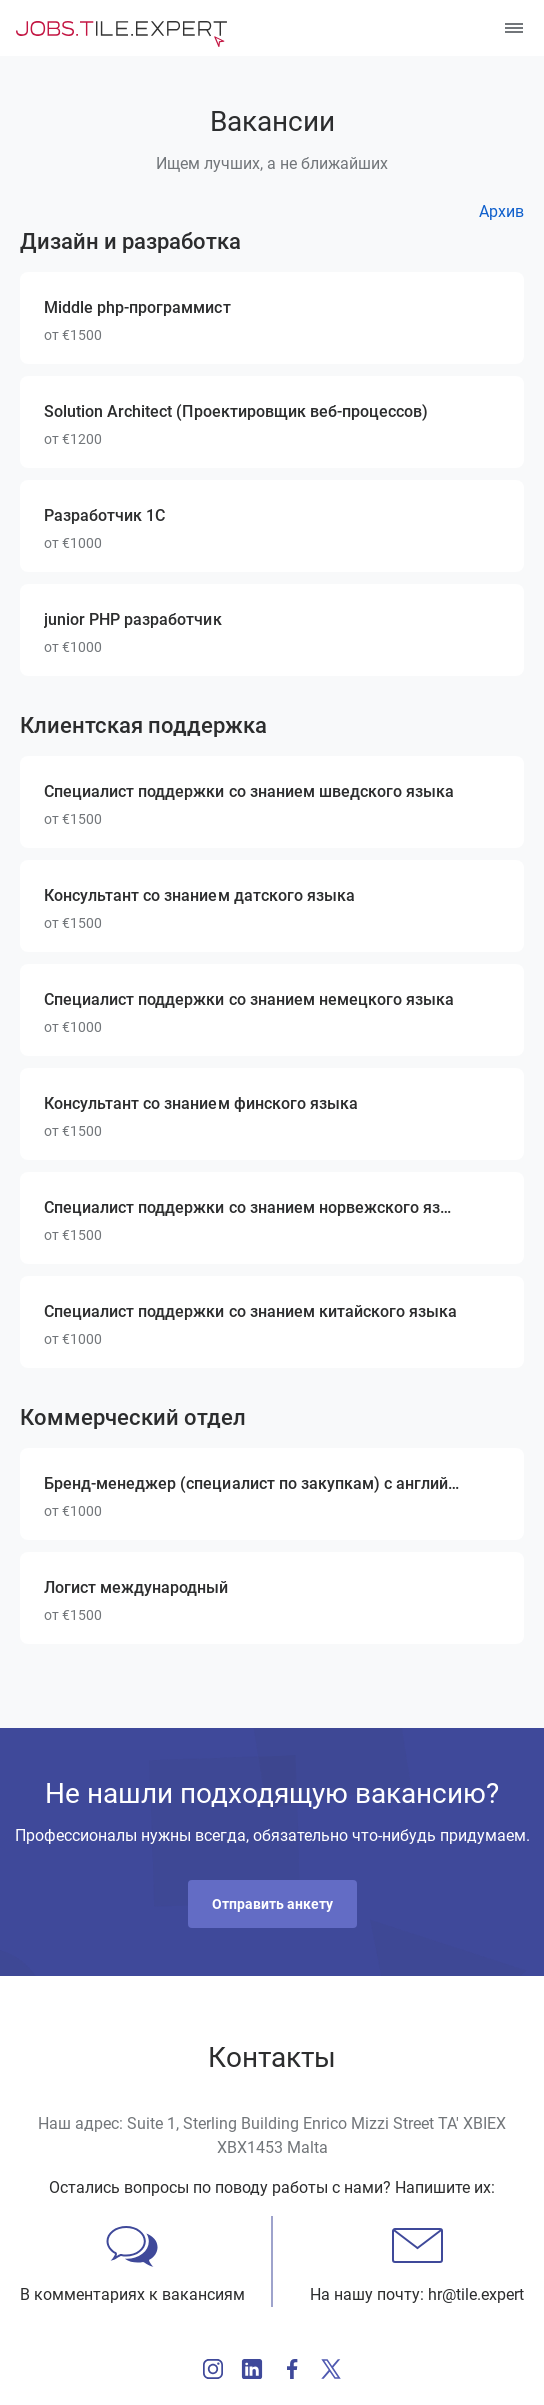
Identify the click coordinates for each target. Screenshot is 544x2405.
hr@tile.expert (476, 2294)
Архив (501, 211)
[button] (272, 1904)
